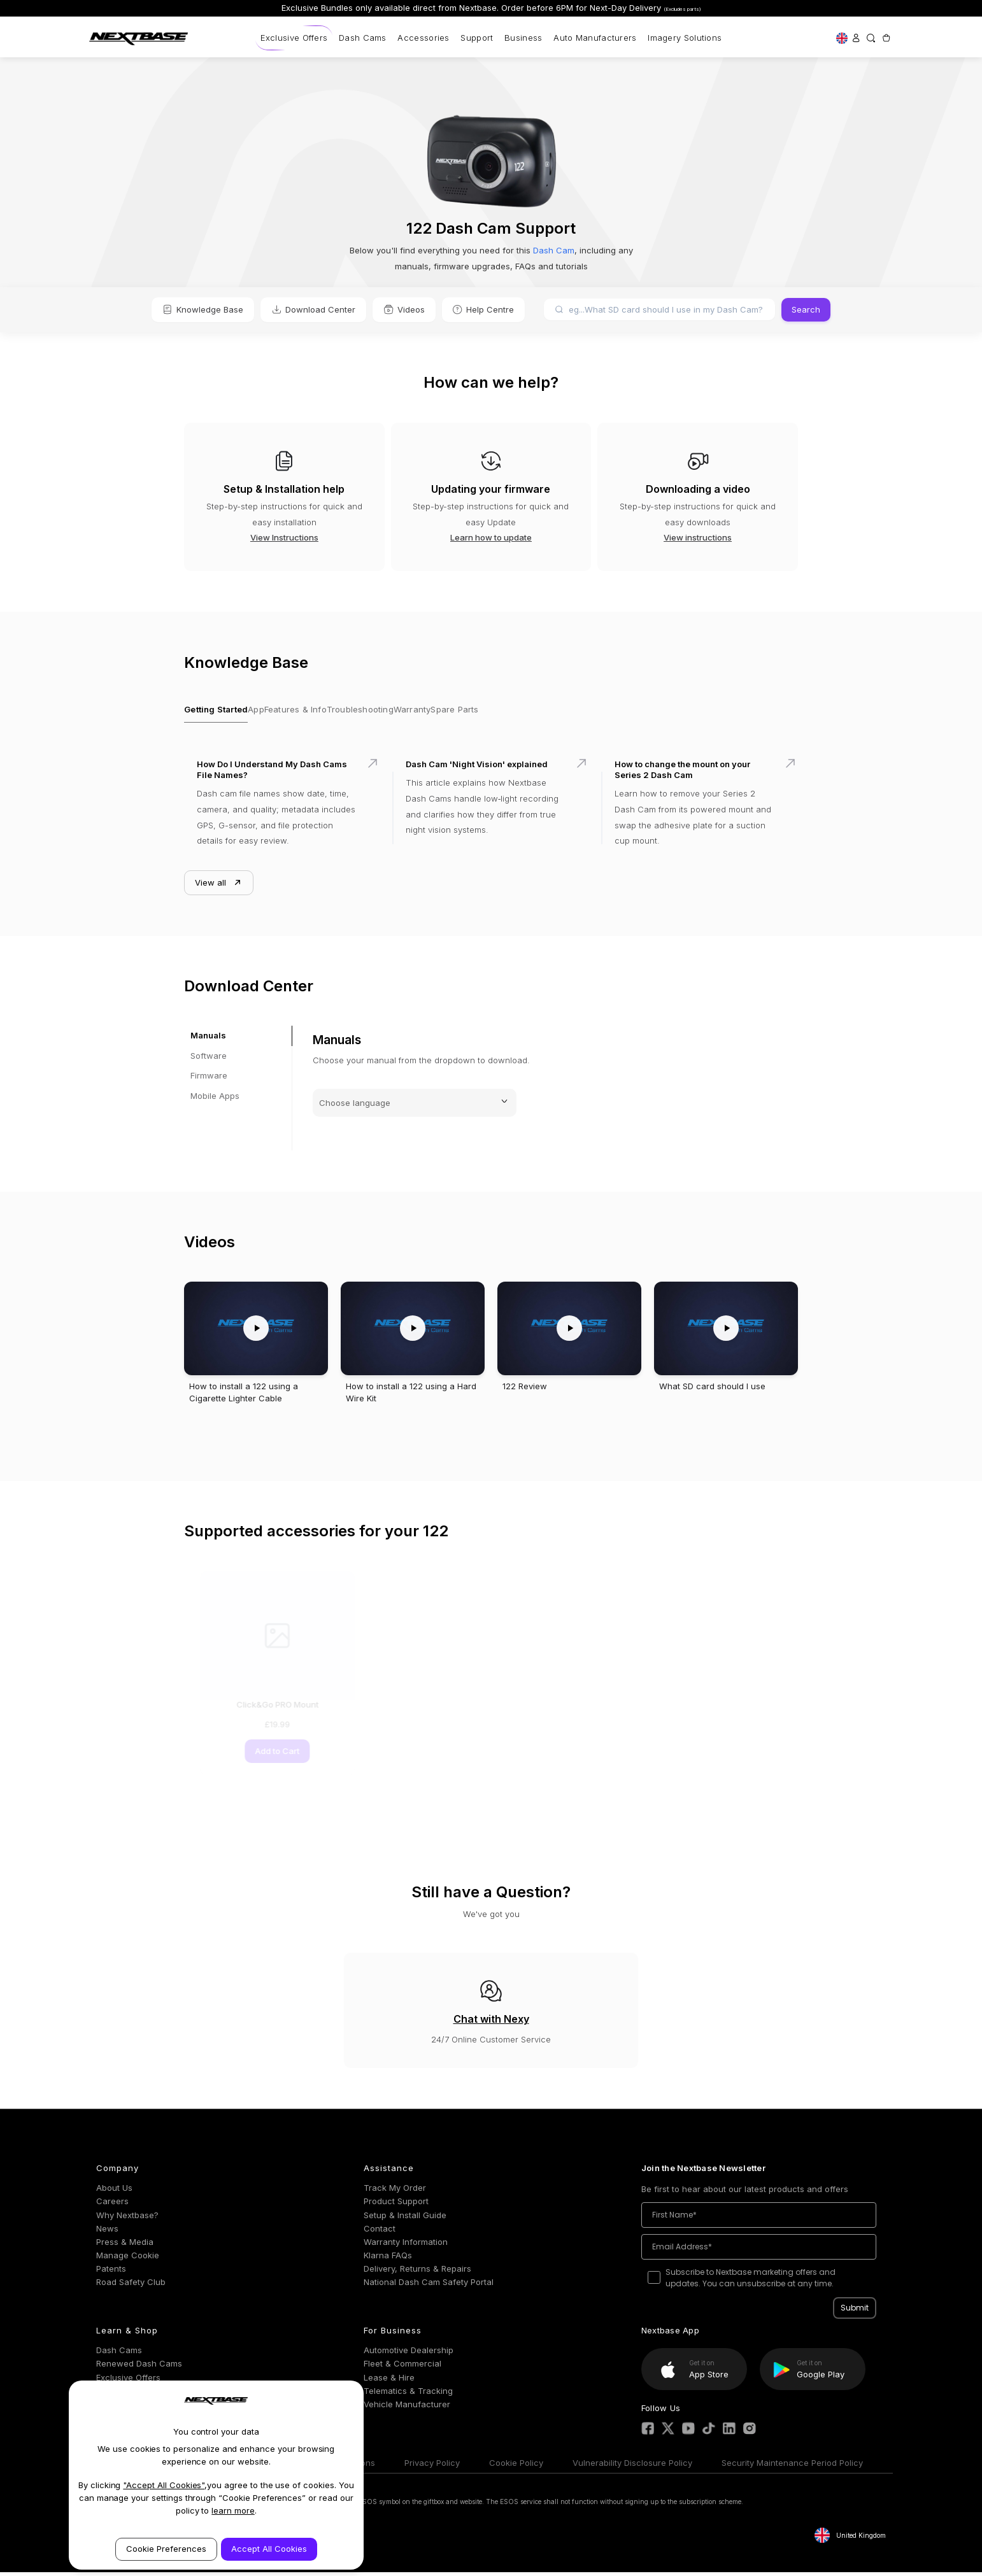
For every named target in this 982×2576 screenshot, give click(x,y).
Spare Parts (513, 712)
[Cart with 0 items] (885, 37)
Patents (111, 2273)
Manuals (208, 1040)
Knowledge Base (202, 309)
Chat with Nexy (491, 2023)
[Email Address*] (759, 2251)
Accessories (423, 37)
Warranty (459, 712)
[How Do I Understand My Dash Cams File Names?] (282, 812)
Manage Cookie (127, 2259)
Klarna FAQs (388, 2259)
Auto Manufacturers (594, 37)
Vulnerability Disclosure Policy (632, 2466)
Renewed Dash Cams (139, 2368)
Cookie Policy (516, 2466)
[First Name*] (759, 2219)
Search (806, 309)
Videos (404, 309)
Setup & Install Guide (405, 2219)
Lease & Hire (389, 2381)
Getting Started (215, 712)
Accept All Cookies (269, 2549)
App (267, 712)
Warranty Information (406, 2245)
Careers (112, 2205)
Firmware (208, 1080)
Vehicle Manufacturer (407, 2408)
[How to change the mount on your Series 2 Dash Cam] (700, 812)
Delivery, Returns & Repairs (417, 2273)
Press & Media (124, 2245)
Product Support (396, 2205)
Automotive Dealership (408, 2354)
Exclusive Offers (294, 37)
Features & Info (318, 712)
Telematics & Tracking (408, 2394)
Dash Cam (552, 250)
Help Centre (483, 309)
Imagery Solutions (685, 37)
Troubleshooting (394, 712)
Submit (855, 2312)
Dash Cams (363, 37)
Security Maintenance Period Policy (792, 2466)
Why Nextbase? (127, 2219)
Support (476, 37)
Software (208, 1059)
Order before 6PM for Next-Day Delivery (601, 8)
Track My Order (395, 2192)
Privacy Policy (432, 2466)
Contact (379, 2232)
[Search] (871, 37)
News (107, 2232)
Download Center (313, 309)
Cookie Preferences (166, 2549)
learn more (233, 2510)
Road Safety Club (131, 2286)
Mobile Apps (214, 1099)
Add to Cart (261, 1755)
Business (523, 37)
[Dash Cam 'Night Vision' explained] (491, 812)
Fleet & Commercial (402, 2368)
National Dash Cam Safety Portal (429, 2286)
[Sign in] (856, 37)
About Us (114, 2192)
